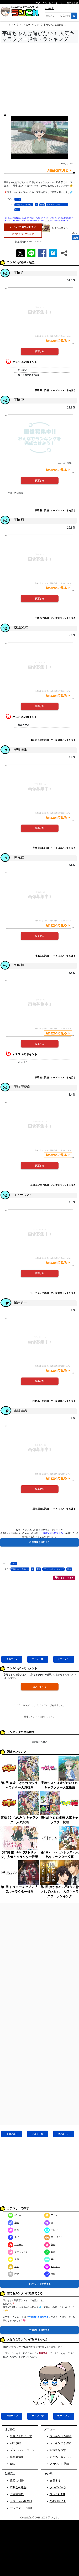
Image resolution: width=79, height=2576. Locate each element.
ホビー (14, 2237)
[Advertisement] (32, 79)
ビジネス (52, 2266)
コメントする (39, 1686)
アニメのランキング (29, 24)
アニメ (17, 199)
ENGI (17, 210)
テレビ (51, 2230)
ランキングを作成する (39, 2283)
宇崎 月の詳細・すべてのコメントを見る (55, 390)
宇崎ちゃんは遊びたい (24, 205)
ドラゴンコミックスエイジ (57, 205)
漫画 (42, 205)
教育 (13, 2274)
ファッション (18, 2252)
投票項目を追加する (39, 2330)
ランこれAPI (57, 2494)
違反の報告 (17, 2480)
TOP (13, 24)
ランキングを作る (61, 2443)
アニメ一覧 (37, 1659)
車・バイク (53, 2237)
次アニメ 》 (63, 1659)
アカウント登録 (59, 2463)
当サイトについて (21, 2436)
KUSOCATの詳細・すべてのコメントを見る (53, 740)
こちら (47, 220)
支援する (55, 2480)
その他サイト (58, 2501)
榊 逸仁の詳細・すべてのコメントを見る (55, 955)
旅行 (49, 2244)
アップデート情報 (21, 2508)
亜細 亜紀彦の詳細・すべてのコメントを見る (53, 1185)
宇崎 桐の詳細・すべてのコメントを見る (55, 618)
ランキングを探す (61, 2436)
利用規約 (15, 2443)
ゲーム (14, 2215)
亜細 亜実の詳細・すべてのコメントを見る (54, 1508)
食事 (13, 2259)
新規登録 (43, 2353)
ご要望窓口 (17, 2494)
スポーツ (15, 2244)
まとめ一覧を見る (61, 2456)
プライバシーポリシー (24, 2450)
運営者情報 (17, 2456)
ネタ (13, 2266)
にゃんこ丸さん (60, 227)
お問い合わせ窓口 (21, 2501)
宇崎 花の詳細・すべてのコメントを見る (55, 510)
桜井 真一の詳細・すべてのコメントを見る (54, 1401)
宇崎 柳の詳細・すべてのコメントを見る (55, 1077)
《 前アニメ (11, 1659)
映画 (13, 2230)
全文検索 (49, 8)
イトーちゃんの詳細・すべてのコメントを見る (52, 1293)
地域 (49, 2274)
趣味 (49, 2252)
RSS (12, 2463)
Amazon (61, 463)
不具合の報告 (18, 2487)
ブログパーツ (58, 2487)
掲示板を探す (58, 2450)
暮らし (51, 2259)
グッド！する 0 (64, 1577)
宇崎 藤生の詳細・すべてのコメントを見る (54, 848)
